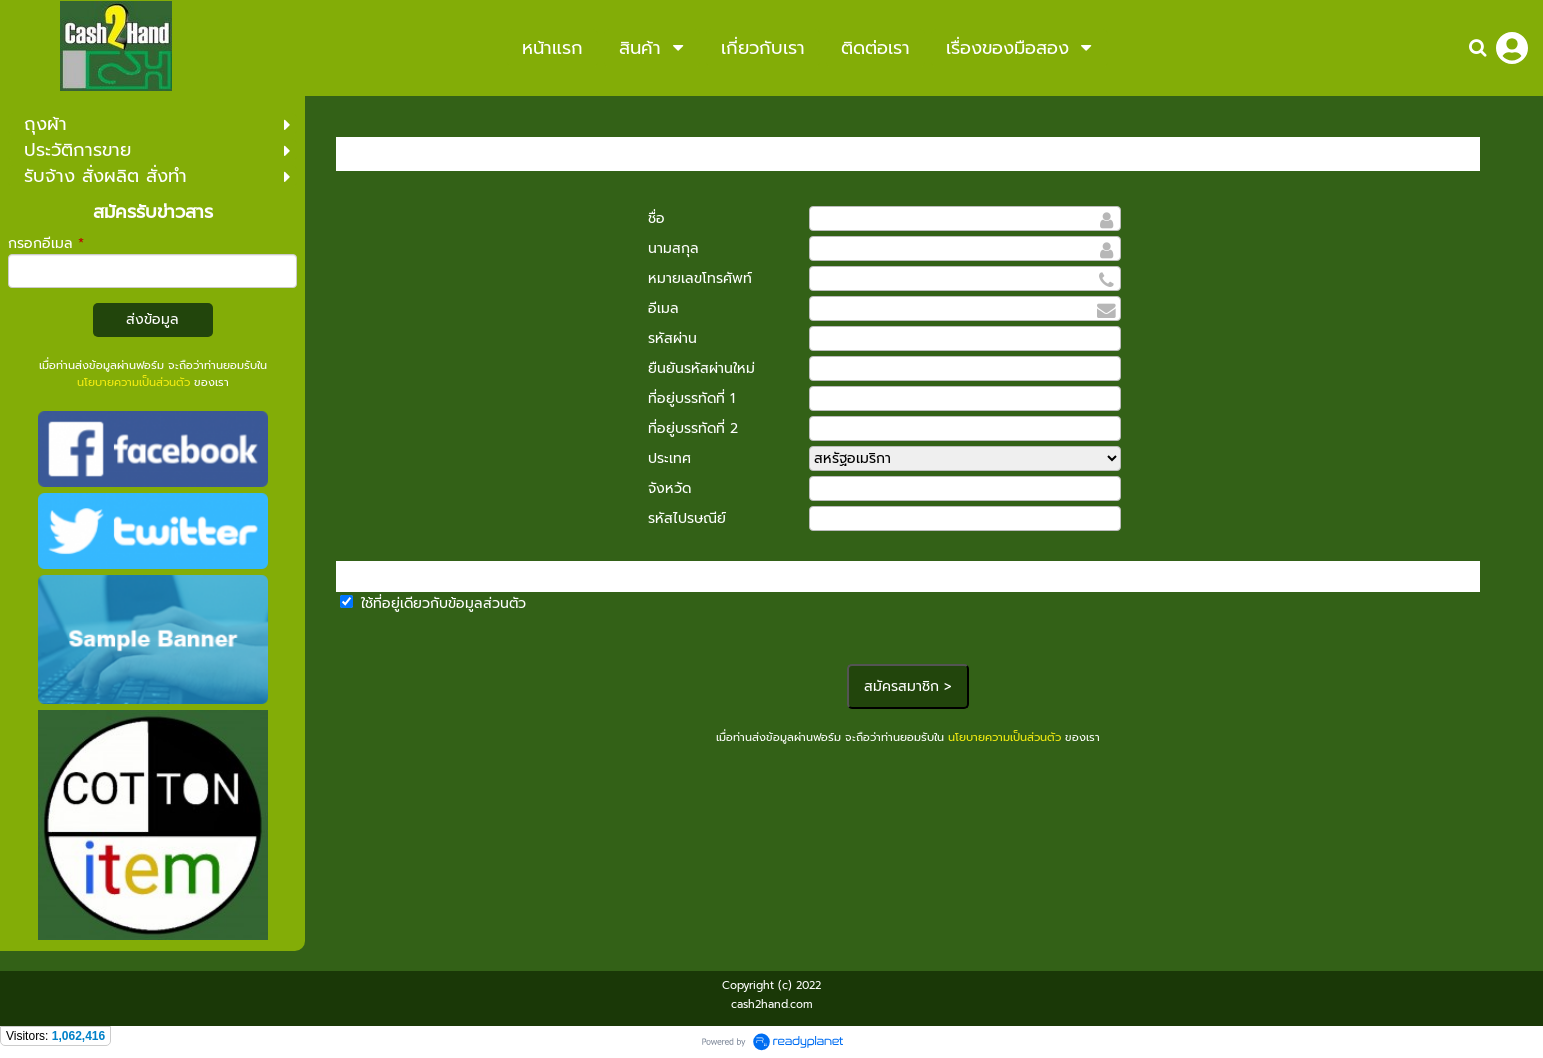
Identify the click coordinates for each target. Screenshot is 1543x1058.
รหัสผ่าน (672, 338)
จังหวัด (669, 488)
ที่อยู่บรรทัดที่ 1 (691, 398)
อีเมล (663, 308)
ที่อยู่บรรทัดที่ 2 (693, 428)
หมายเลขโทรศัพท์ (700, 278)
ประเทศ (669, 458)
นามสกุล (673, 248)
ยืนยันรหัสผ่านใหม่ (701, 368)
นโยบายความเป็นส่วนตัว (133, 382)
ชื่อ (656, 218)
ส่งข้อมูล (152, 319)
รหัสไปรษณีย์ (687, 518)
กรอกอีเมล (46, 243)
